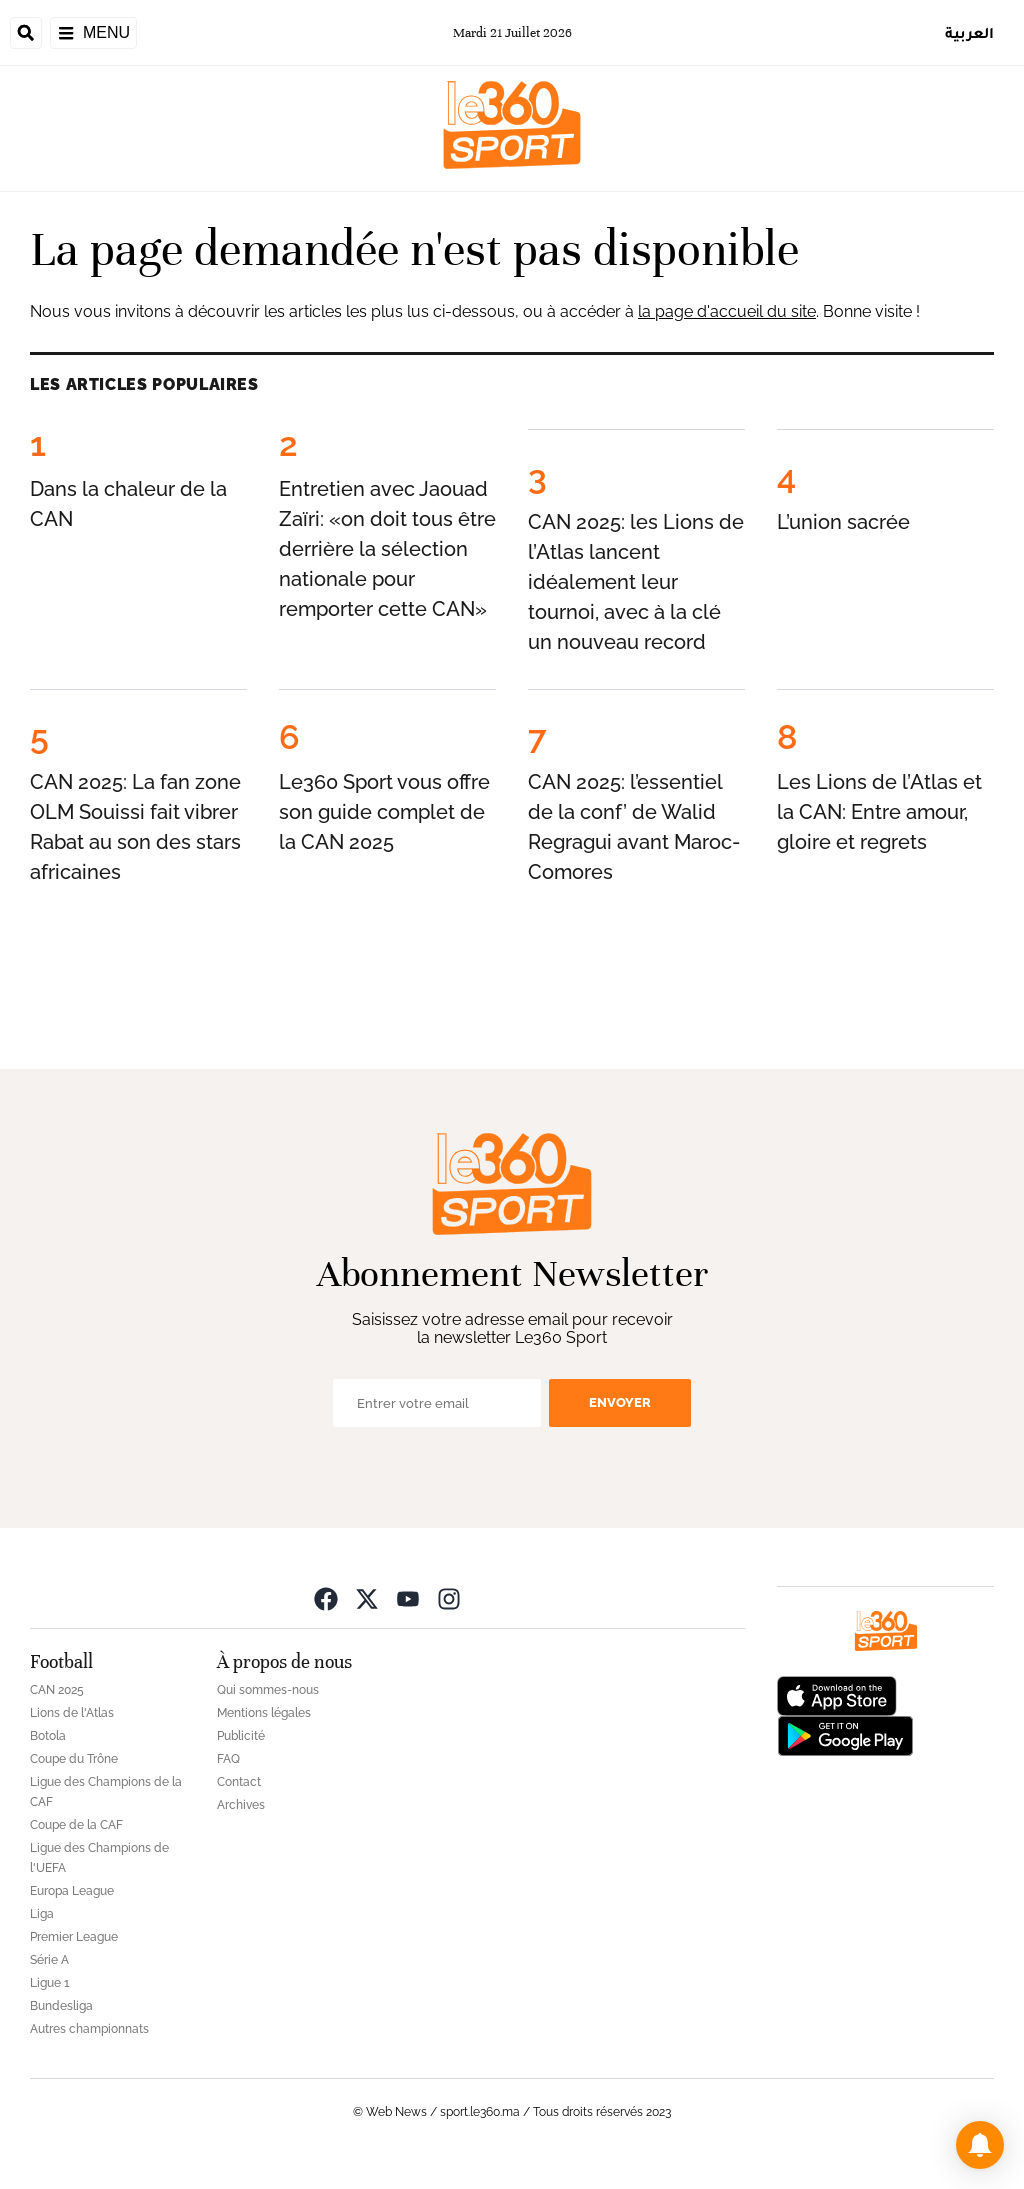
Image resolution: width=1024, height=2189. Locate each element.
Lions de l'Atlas (72, 1713)
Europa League (72, 1891)
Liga (42, 1914)
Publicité (241, 1736)
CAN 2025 (57, 1690)
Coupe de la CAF (76, 1825)
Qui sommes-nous (268, 1690)
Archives (241, 1805)
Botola (48, 1736)
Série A (49, 1960)
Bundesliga (61, 2006)
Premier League (74, 1937)
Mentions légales (264, 1713)
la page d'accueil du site (727, 311)
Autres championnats (89, 2029)
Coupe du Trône (74, 1759)
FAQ (228, 1759)
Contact (239, 1782)
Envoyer (620, 1402)
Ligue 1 (49, 1983)
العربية (969, 32)
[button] (980, 2145)
